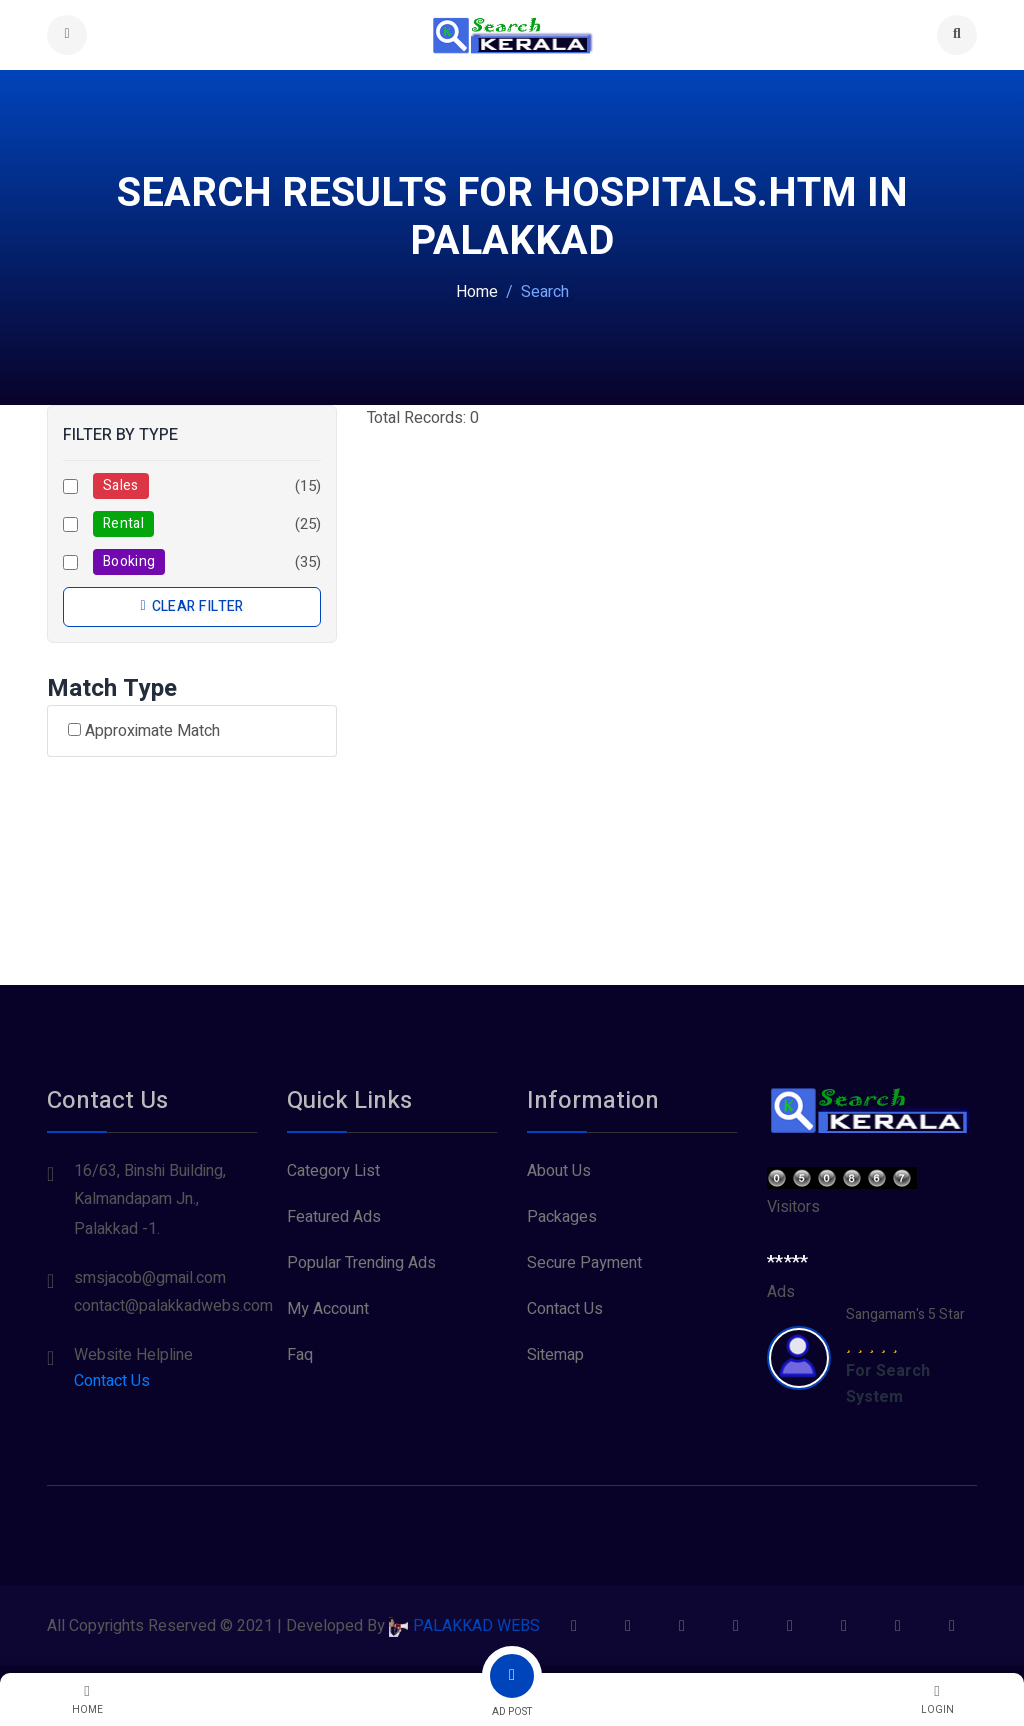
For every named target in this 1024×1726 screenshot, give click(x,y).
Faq (300, 1355)
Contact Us (112, 1381)
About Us (559, 1171)
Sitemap (555, 1355)
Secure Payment (584, 1263)
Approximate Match (144, 731)
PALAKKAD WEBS (464, 1626)
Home (477, 292)
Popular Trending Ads (361, 1263)
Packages (562, 1217)
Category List (333, 1171)
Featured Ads (334, 1217)
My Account (328, 1309)
